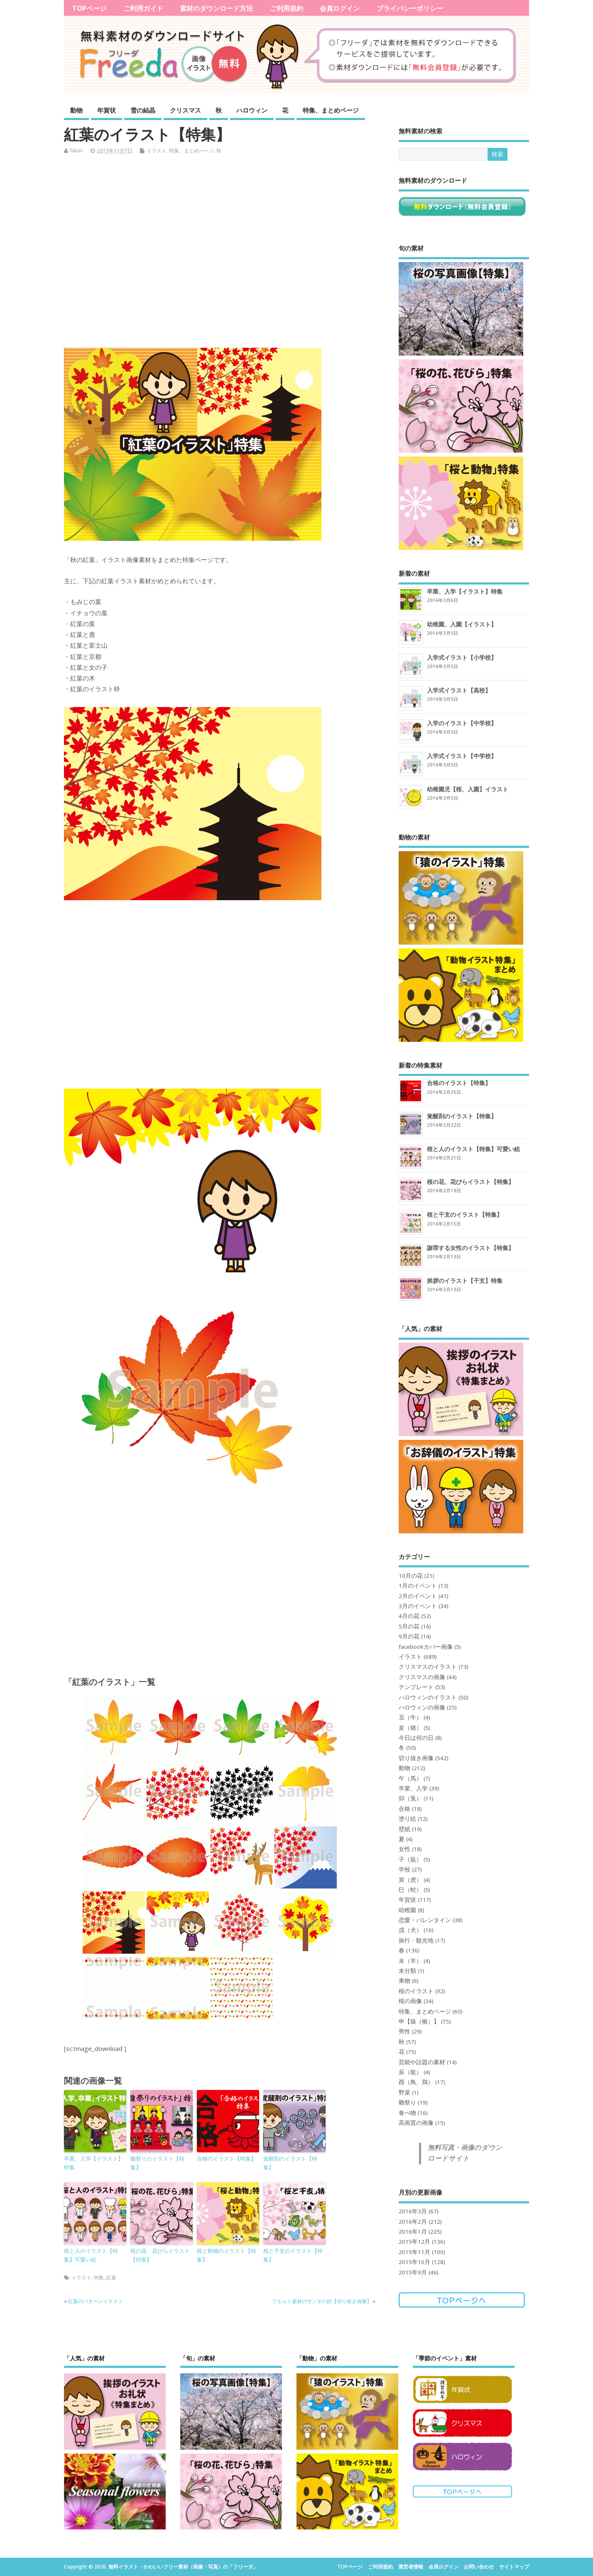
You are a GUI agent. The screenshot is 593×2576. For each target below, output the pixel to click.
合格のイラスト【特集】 (226, 2158)
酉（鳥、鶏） (416, 2082)
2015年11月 (414, 2252)
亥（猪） (410, 1727)
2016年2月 (413, 2221)
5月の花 (409, 1626)
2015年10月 (414, 2262)
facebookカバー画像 (426, 1646)
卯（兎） (410, 1798)
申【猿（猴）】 (419, 2021)
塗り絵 (407, 1818)
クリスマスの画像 (422, 1677)
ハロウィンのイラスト (428, 1697)
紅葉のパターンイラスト (95, 2301)
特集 (99, 2277)
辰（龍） (410, 2072)
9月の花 (409, 1636)
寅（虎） (410, 1880)
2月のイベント (418, 1596)
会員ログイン (340, 8)
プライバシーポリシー (410, 8)
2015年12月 (414, 2241)
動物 (76, 110)
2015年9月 (413, 2272)
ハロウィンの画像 (422, 1707)
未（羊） (410, 1961)
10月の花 (411, 1575)
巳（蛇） (410, 1889)
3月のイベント (418, 1606)
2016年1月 (413, 2231)
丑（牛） (410, 1717)
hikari (76, 150)
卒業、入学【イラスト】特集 (93, 2163)
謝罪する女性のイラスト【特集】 (470, 1248)
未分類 (407, 1970)
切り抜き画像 (416, 1758)
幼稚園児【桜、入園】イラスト (467, 789)
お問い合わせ (479, 2566)
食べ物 (407, 2113)
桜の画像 (410, 2001)
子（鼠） (410, 1859)
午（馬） (410, 1778)
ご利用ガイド (143, 8)
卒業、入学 (413, 1788)
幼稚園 (407, 1910)
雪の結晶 (142, 110)
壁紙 (404, 1829)
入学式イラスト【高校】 (459, 690)
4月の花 (409, 1616)
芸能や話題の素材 (422, 2062)
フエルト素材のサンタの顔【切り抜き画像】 (322, 2301)
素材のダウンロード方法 (216, 8)
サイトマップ (514, 2566)
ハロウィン (251, 110)
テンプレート (416, 1687)
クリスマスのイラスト (428, 1666)
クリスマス (185, 110)
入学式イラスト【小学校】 (462, 657)
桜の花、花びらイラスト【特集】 (160, 2255)
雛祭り (407, 2102)
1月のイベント (418, 1585)
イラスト (157, 150)
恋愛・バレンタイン (425, 1920)
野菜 (404, 2092)
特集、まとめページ (331, 110)
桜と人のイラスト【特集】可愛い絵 (91, 2255)
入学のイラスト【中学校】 (462, 723)
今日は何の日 (416, 1737)
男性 (404, 2031)
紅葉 (111, 2277)
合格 (404, 1808)
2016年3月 (413, 2211)
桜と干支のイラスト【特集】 (293, 2255)
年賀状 (106, 110)
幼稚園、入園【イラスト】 (462, 624)
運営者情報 (410, 2566)
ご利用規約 (286, 8)
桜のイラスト (416, 1991)
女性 (404, 1849)
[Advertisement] (224, 254)
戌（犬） (410, 1930)
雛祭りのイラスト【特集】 (157, 2163)
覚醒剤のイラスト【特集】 (290, 2163)
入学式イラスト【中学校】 (462, 756)
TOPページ (89, 8)
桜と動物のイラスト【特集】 (226, 2255)
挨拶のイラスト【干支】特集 (464, 1280)
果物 (404, 1980)
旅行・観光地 (416, 1940)
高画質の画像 (416, 2123)
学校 (404, 1869)
